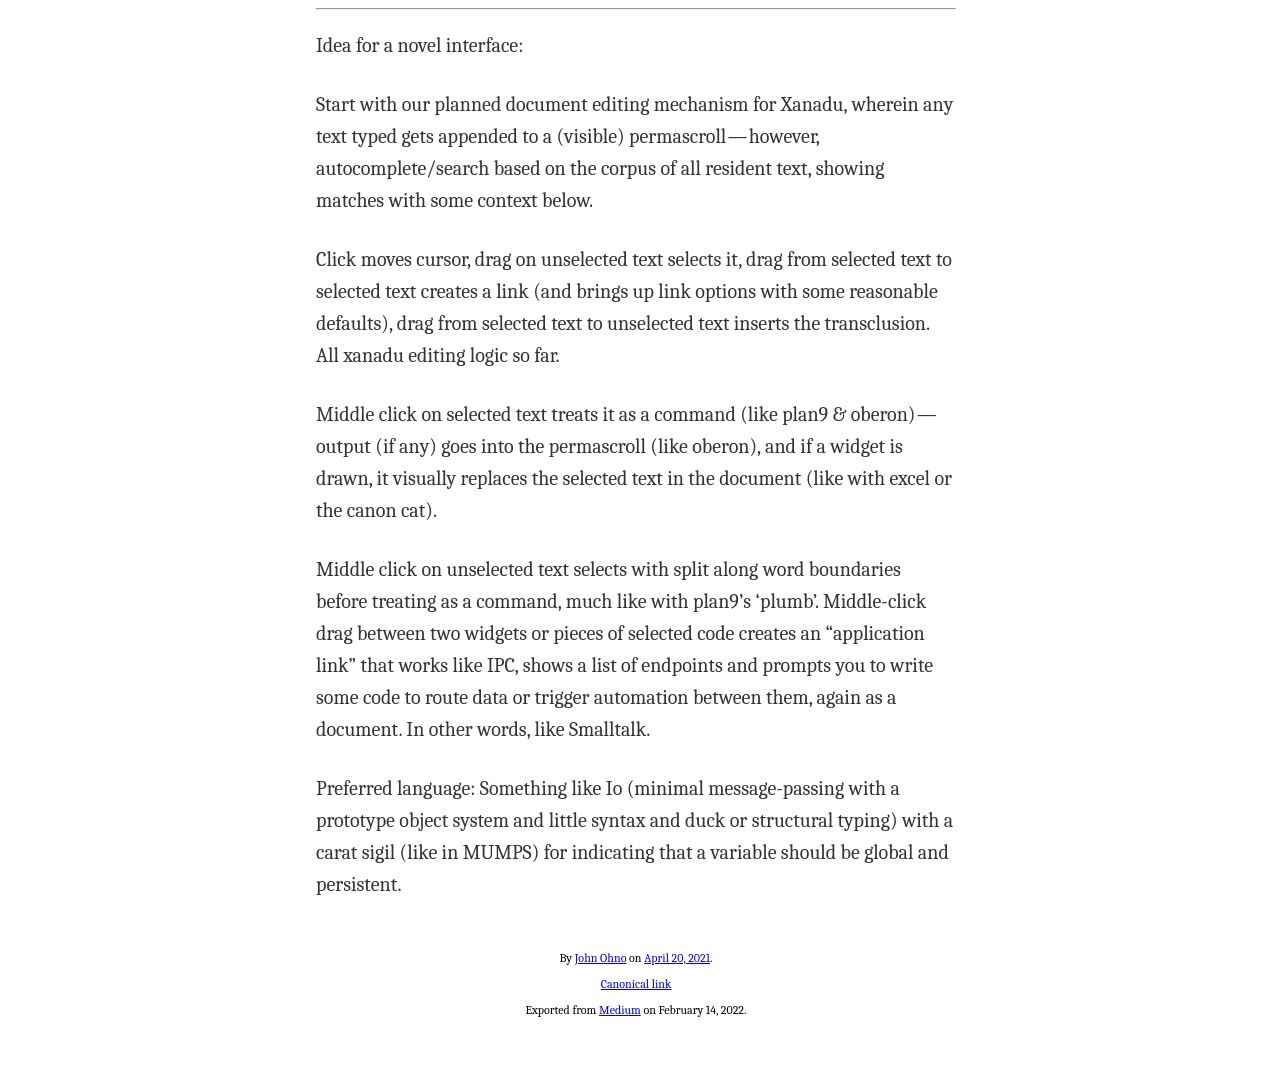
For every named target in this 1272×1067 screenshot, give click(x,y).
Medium (620, 1010)
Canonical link (636, 984)
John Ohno (601, 958)
